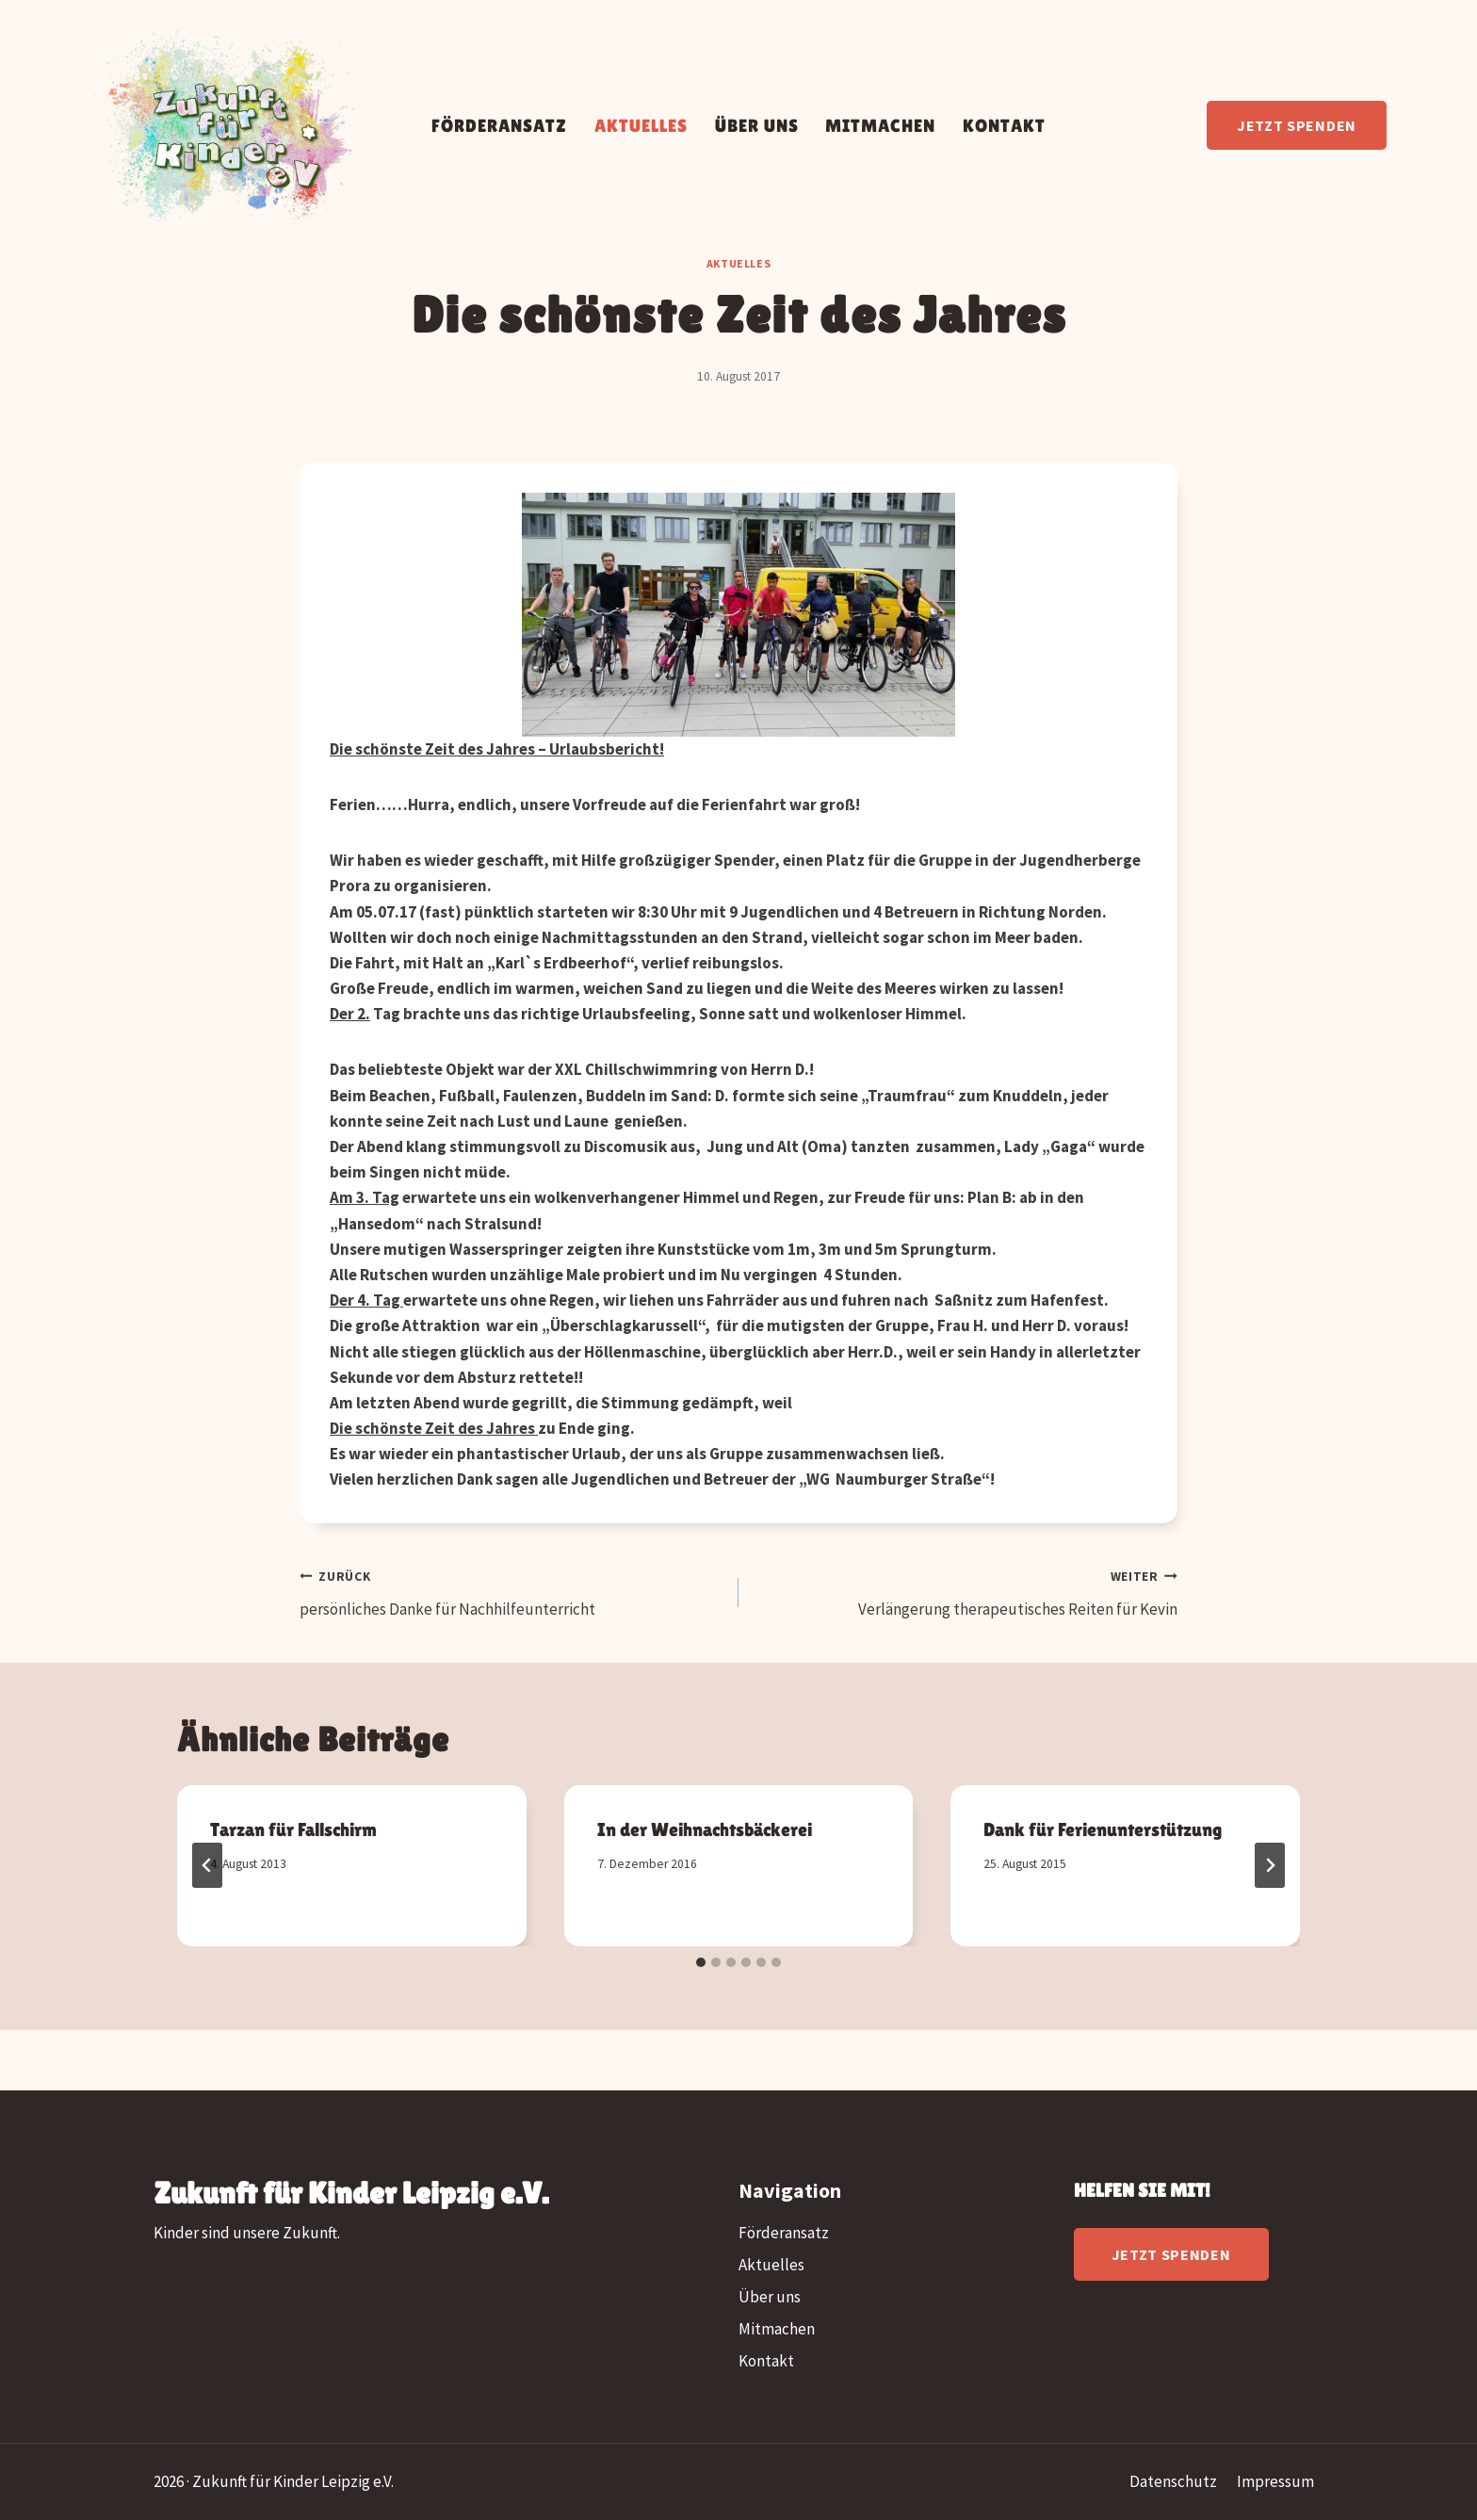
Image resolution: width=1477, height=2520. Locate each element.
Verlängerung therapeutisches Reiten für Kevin (966, 1591)
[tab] (701, 1962)
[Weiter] (1270, 1865)
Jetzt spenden (1296, 125)
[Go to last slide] (207, 1865)
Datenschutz (1173, 2481)
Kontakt (1004, 125)
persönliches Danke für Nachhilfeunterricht (511, 1591)
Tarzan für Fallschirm (293, 1829)
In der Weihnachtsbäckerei (704, 1829)
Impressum (1275, 2481)
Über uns (757, 125)
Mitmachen (880, 125)
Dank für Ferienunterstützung (1103, 1829)
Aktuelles (641, 125)
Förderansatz (499, 125)
